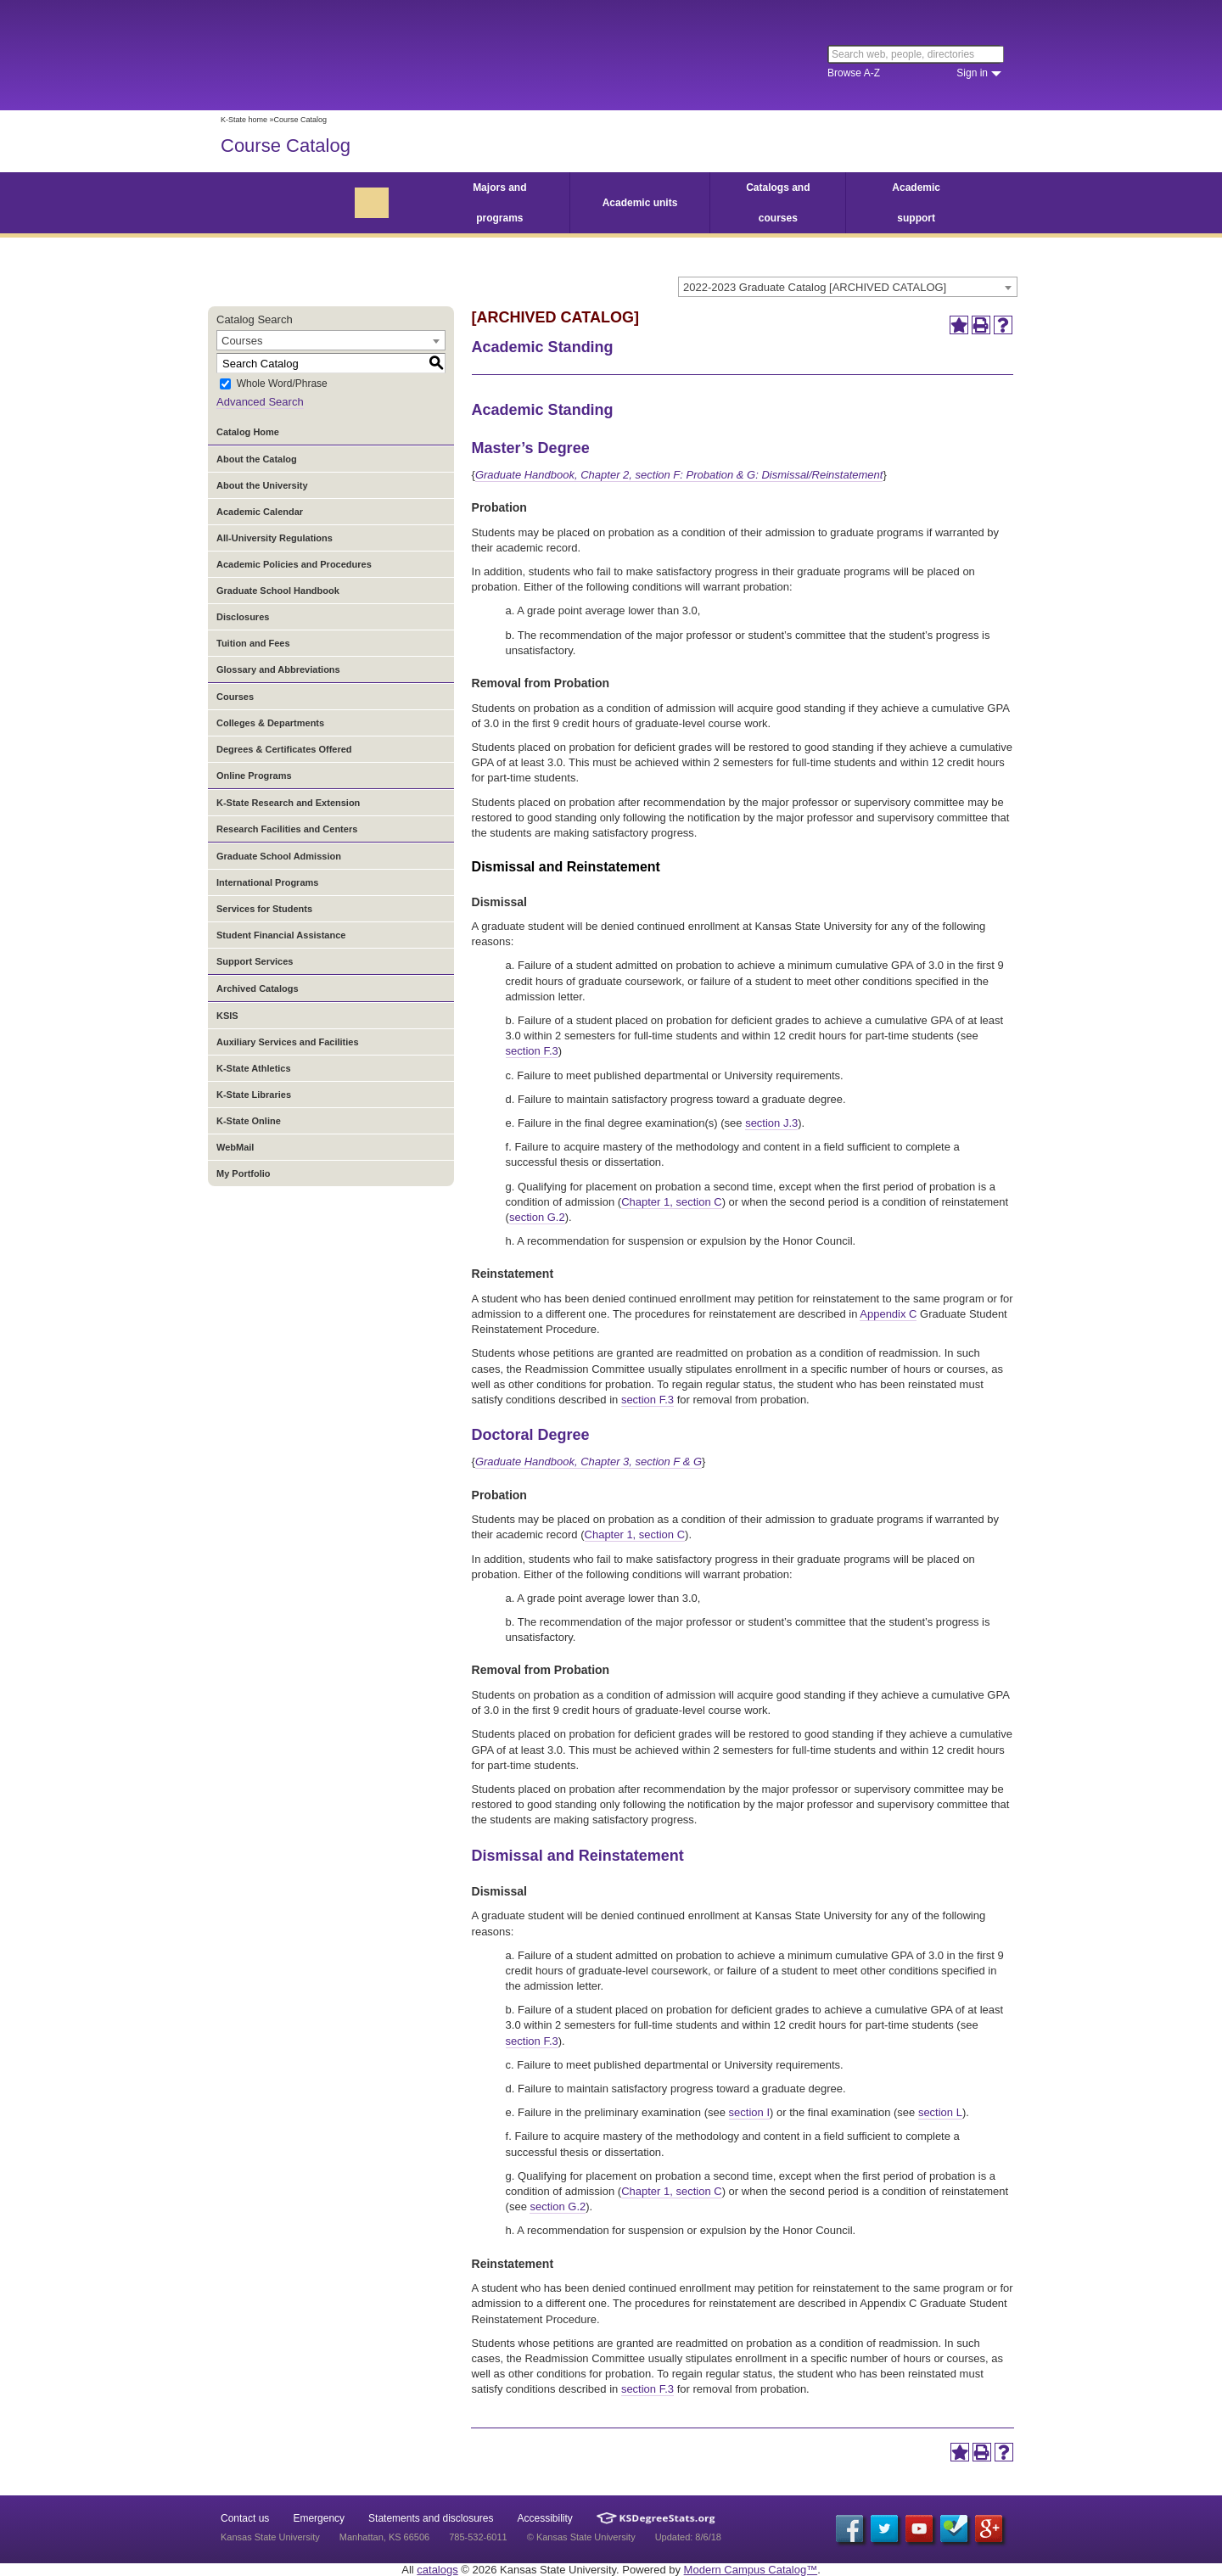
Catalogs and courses (778, 203)
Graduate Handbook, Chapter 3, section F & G (588, 1461)
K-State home (244, 119)
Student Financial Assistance (280, 935)
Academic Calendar (259, 512)
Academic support (916, 203)
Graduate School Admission (278, 856)
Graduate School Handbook (277, 590)
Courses (235, 697)
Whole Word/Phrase (282, 384)
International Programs (267, 882)
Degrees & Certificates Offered (284, 749)
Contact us (245, 2518)
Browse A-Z (853, 73)
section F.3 (532, 1050)
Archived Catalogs (257, 988)
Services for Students (264, 909)
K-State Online (248, 1121)
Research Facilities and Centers (286, 829)
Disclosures (242, 617)
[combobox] (847, 287)
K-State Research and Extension (288, 803)
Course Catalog (285, 145)
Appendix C (888, 1314)
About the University (262, 485)
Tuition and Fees (253, 643)
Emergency (319, 2518)
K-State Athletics (253, 1068)
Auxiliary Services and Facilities (287, 1042)
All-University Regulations (274, 538)
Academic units (640, 203)
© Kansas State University (581, 2537)
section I (749, 2112)
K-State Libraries (253, 1094)
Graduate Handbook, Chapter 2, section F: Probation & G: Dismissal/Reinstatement (679, 474)
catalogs (437, 2569)
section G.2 (537, 1217)
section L (940, 2112)
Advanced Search (260, 401)
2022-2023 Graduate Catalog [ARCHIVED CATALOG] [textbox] (814, 287)
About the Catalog (256, 459)
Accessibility (545, 2518)
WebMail (235, 1147)
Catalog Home (247, 432)
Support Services (254, 961)
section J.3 (771, 1123)
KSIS (227, 1016)
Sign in (972, 73)
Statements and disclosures (430, 2518)
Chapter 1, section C (671, 1202)
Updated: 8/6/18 (688, 2537)
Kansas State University (358, 55)
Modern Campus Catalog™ (751, 2569)
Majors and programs (499, 203)
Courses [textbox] (241, 340)
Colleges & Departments (270, 723)
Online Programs (254, 775)
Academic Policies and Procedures (294, 564)
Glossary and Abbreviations (278, 669)
